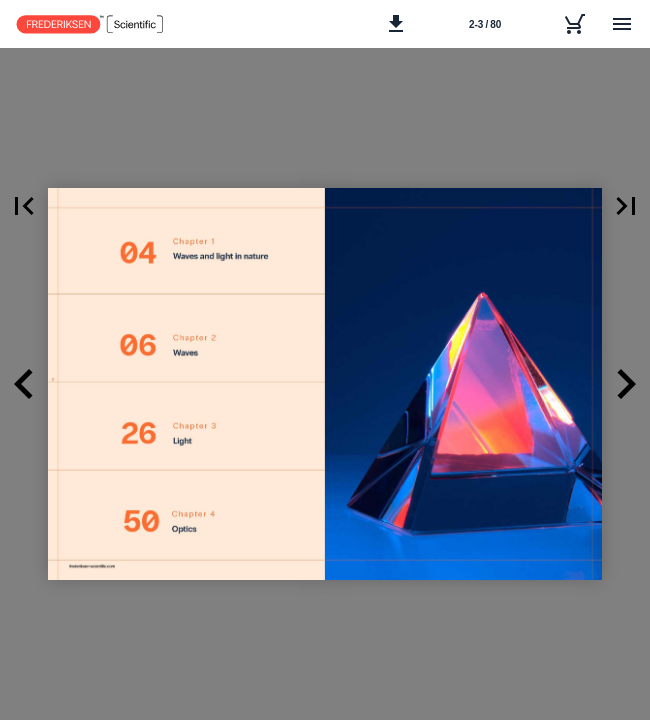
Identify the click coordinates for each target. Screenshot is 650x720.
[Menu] (622, 24)
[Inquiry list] (574, 24)
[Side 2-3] (485, 24)
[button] (396, 24)
